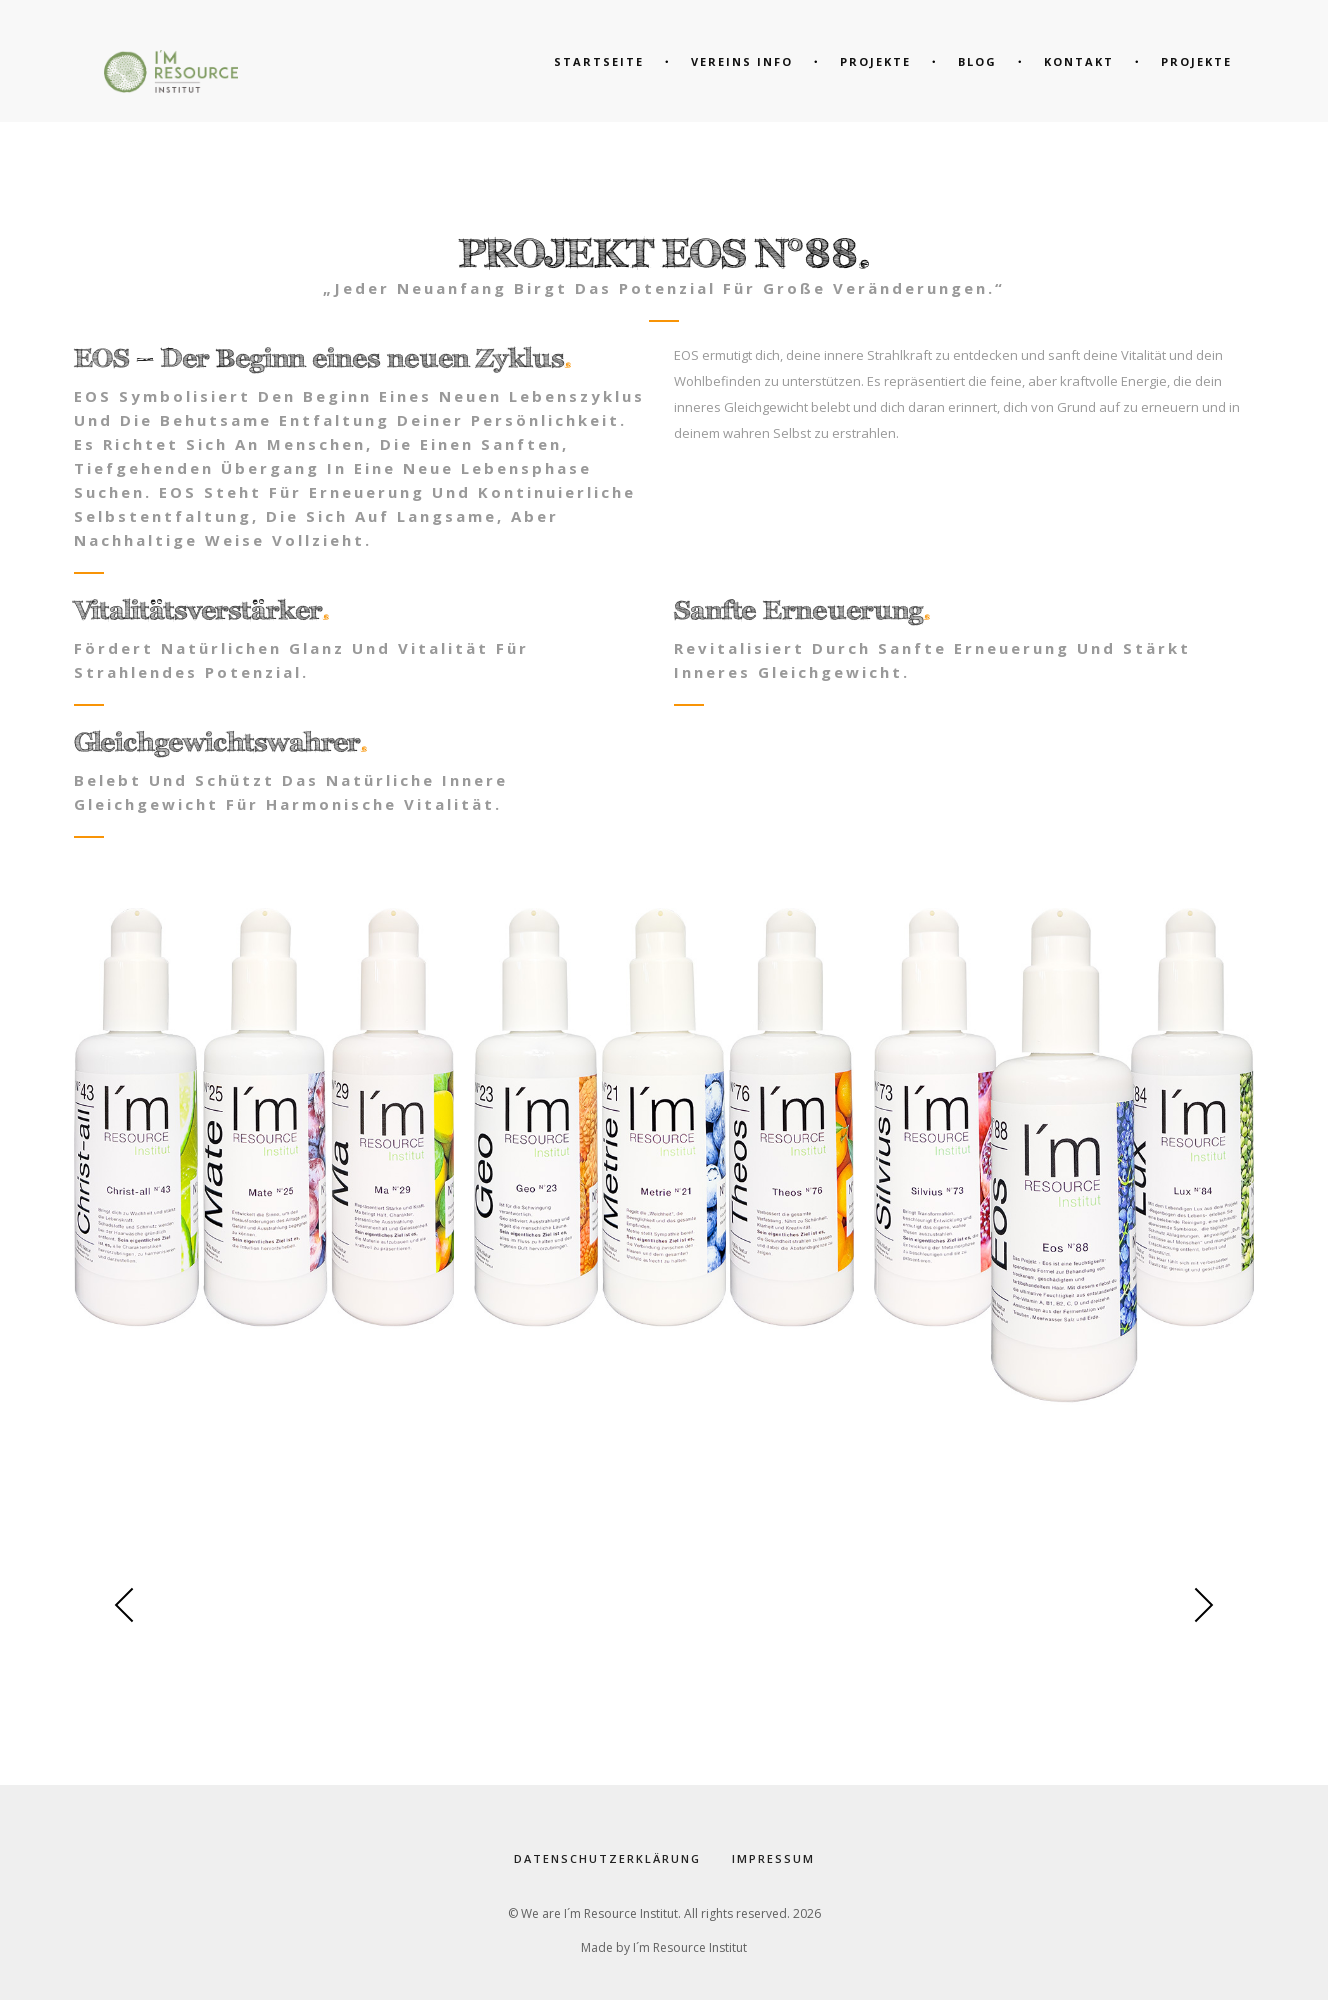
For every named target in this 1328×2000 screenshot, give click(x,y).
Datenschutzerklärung (607, 1858)
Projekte (1196, 61)
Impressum (772, 1858)
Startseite (599, 61)
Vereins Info (742, 61)
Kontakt (1079, 61)
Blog (977, 61)
